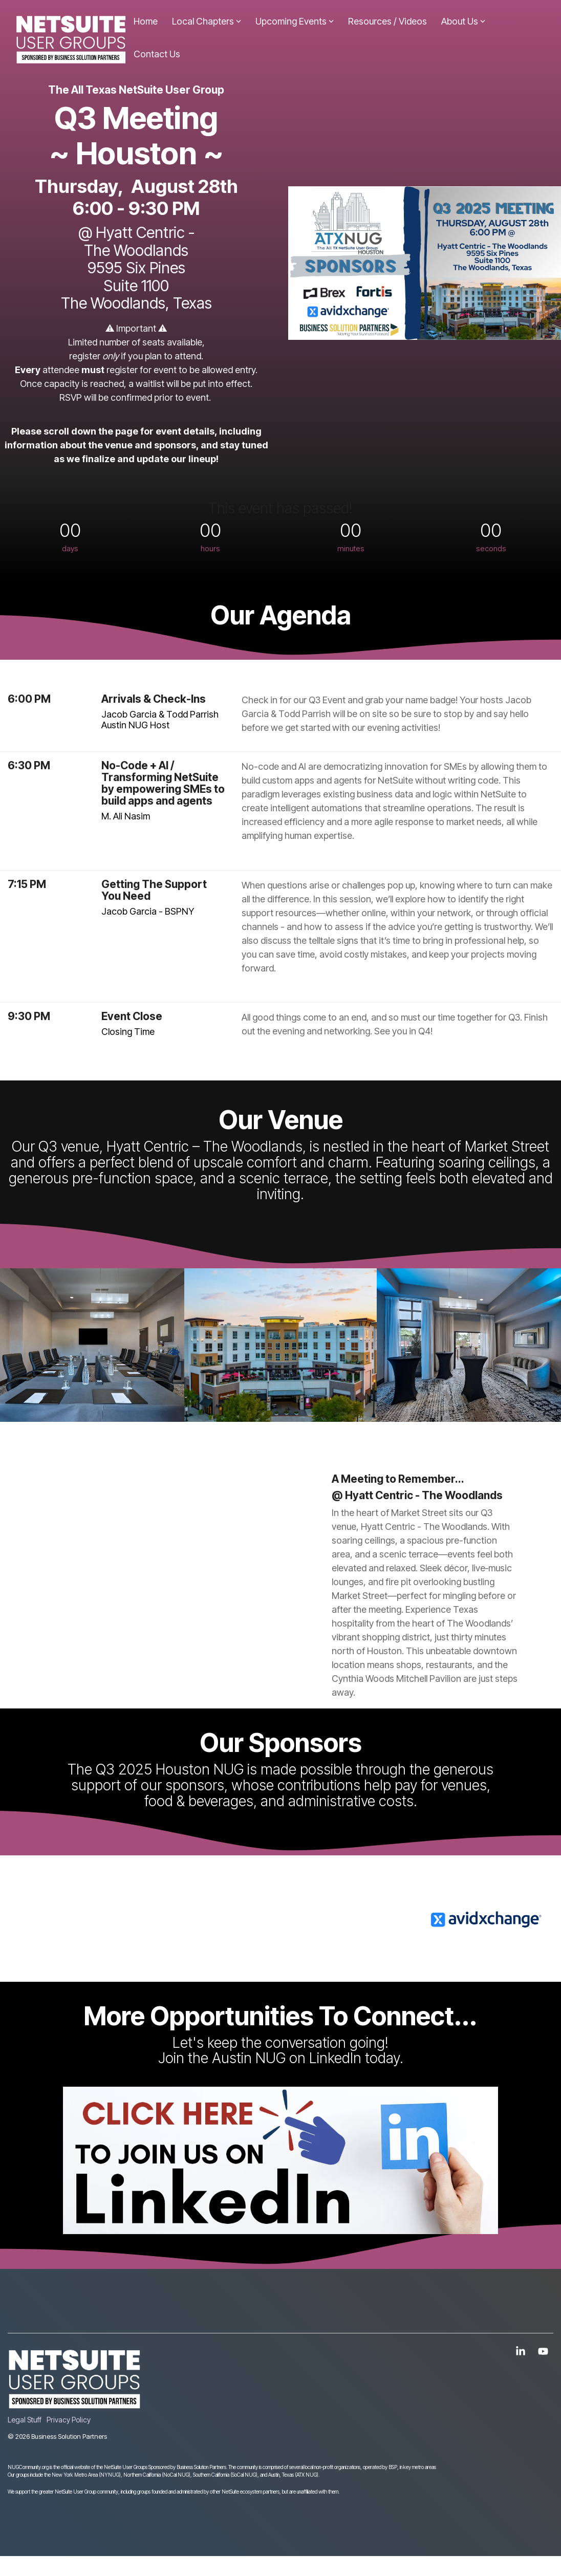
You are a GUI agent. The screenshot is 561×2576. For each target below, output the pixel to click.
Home (146, 21)
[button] (521, 2351)
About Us (463, 21)
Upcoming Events (294, 21)
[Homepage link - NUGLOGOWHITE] (74, 2402)
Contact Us (157, 54)
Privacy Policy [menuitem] (69, 2419)
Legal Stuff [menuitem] (24, 2419)
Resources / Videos (387, 21)
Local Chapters (206, 21)
